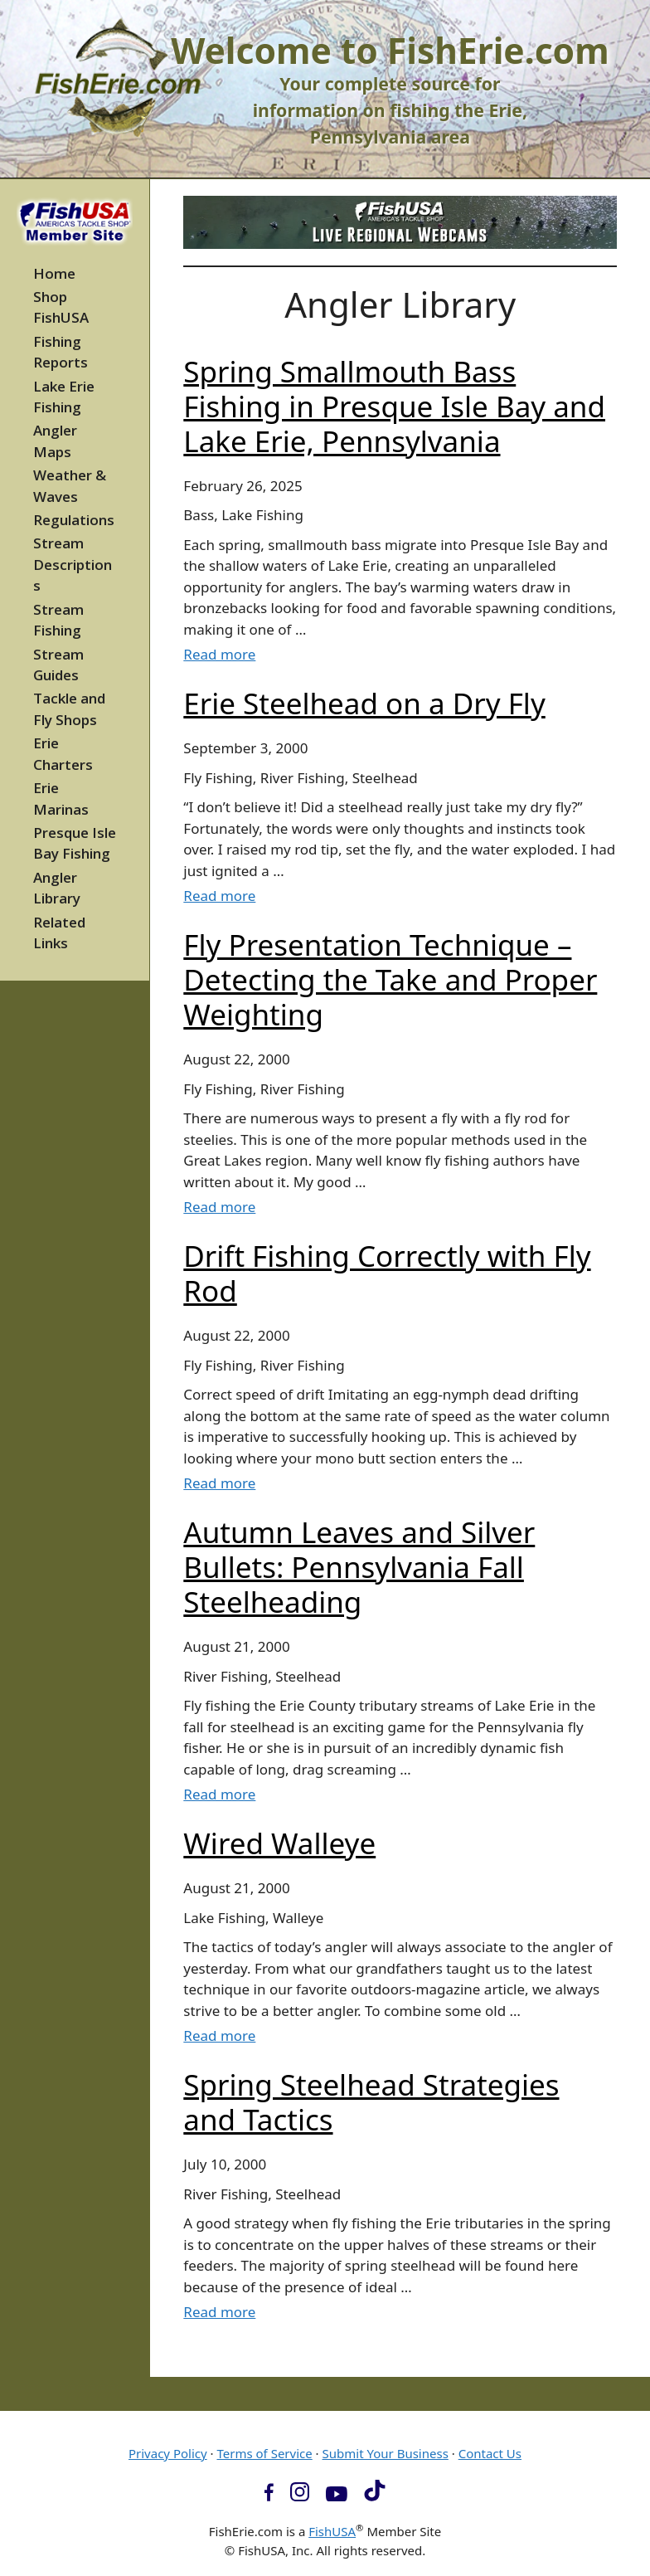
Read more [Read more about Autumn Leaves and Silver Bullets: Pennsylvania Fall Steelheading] (219, 1794)
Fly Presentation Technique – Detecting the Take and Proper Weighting (390, 979)
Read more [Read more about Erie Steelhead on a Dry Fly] (219, 895)
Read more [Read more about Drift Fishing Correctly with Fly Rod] (219, 1483)
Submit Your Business (386, 2453)
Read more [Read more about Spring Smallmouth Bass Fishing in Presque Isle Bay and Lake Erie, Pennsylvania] (219, 654)
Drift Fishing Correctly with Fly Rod (386, 1273)
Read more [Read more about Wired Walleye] (219, 2035)
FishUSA (332, 2531)
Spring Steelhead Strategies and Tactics (371, 2102)
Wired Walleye (279, 1843)
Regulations (73, 519)
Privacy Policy (168, 2453)
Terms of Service (264, 2453)
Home (54, 273)
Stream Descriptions (72, 564)
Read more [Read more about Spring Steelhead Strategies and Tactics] (219, 2311)
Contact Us (489, 2453)
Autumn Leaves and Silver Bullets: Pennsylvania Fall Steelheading (359, 1566)
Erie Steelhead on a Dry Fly (364, 703)
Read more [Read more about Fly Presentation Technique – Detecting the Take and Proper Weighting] (219, 1206)
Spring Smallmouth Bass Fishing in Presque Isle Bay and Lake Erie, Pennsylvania (394, 406)
